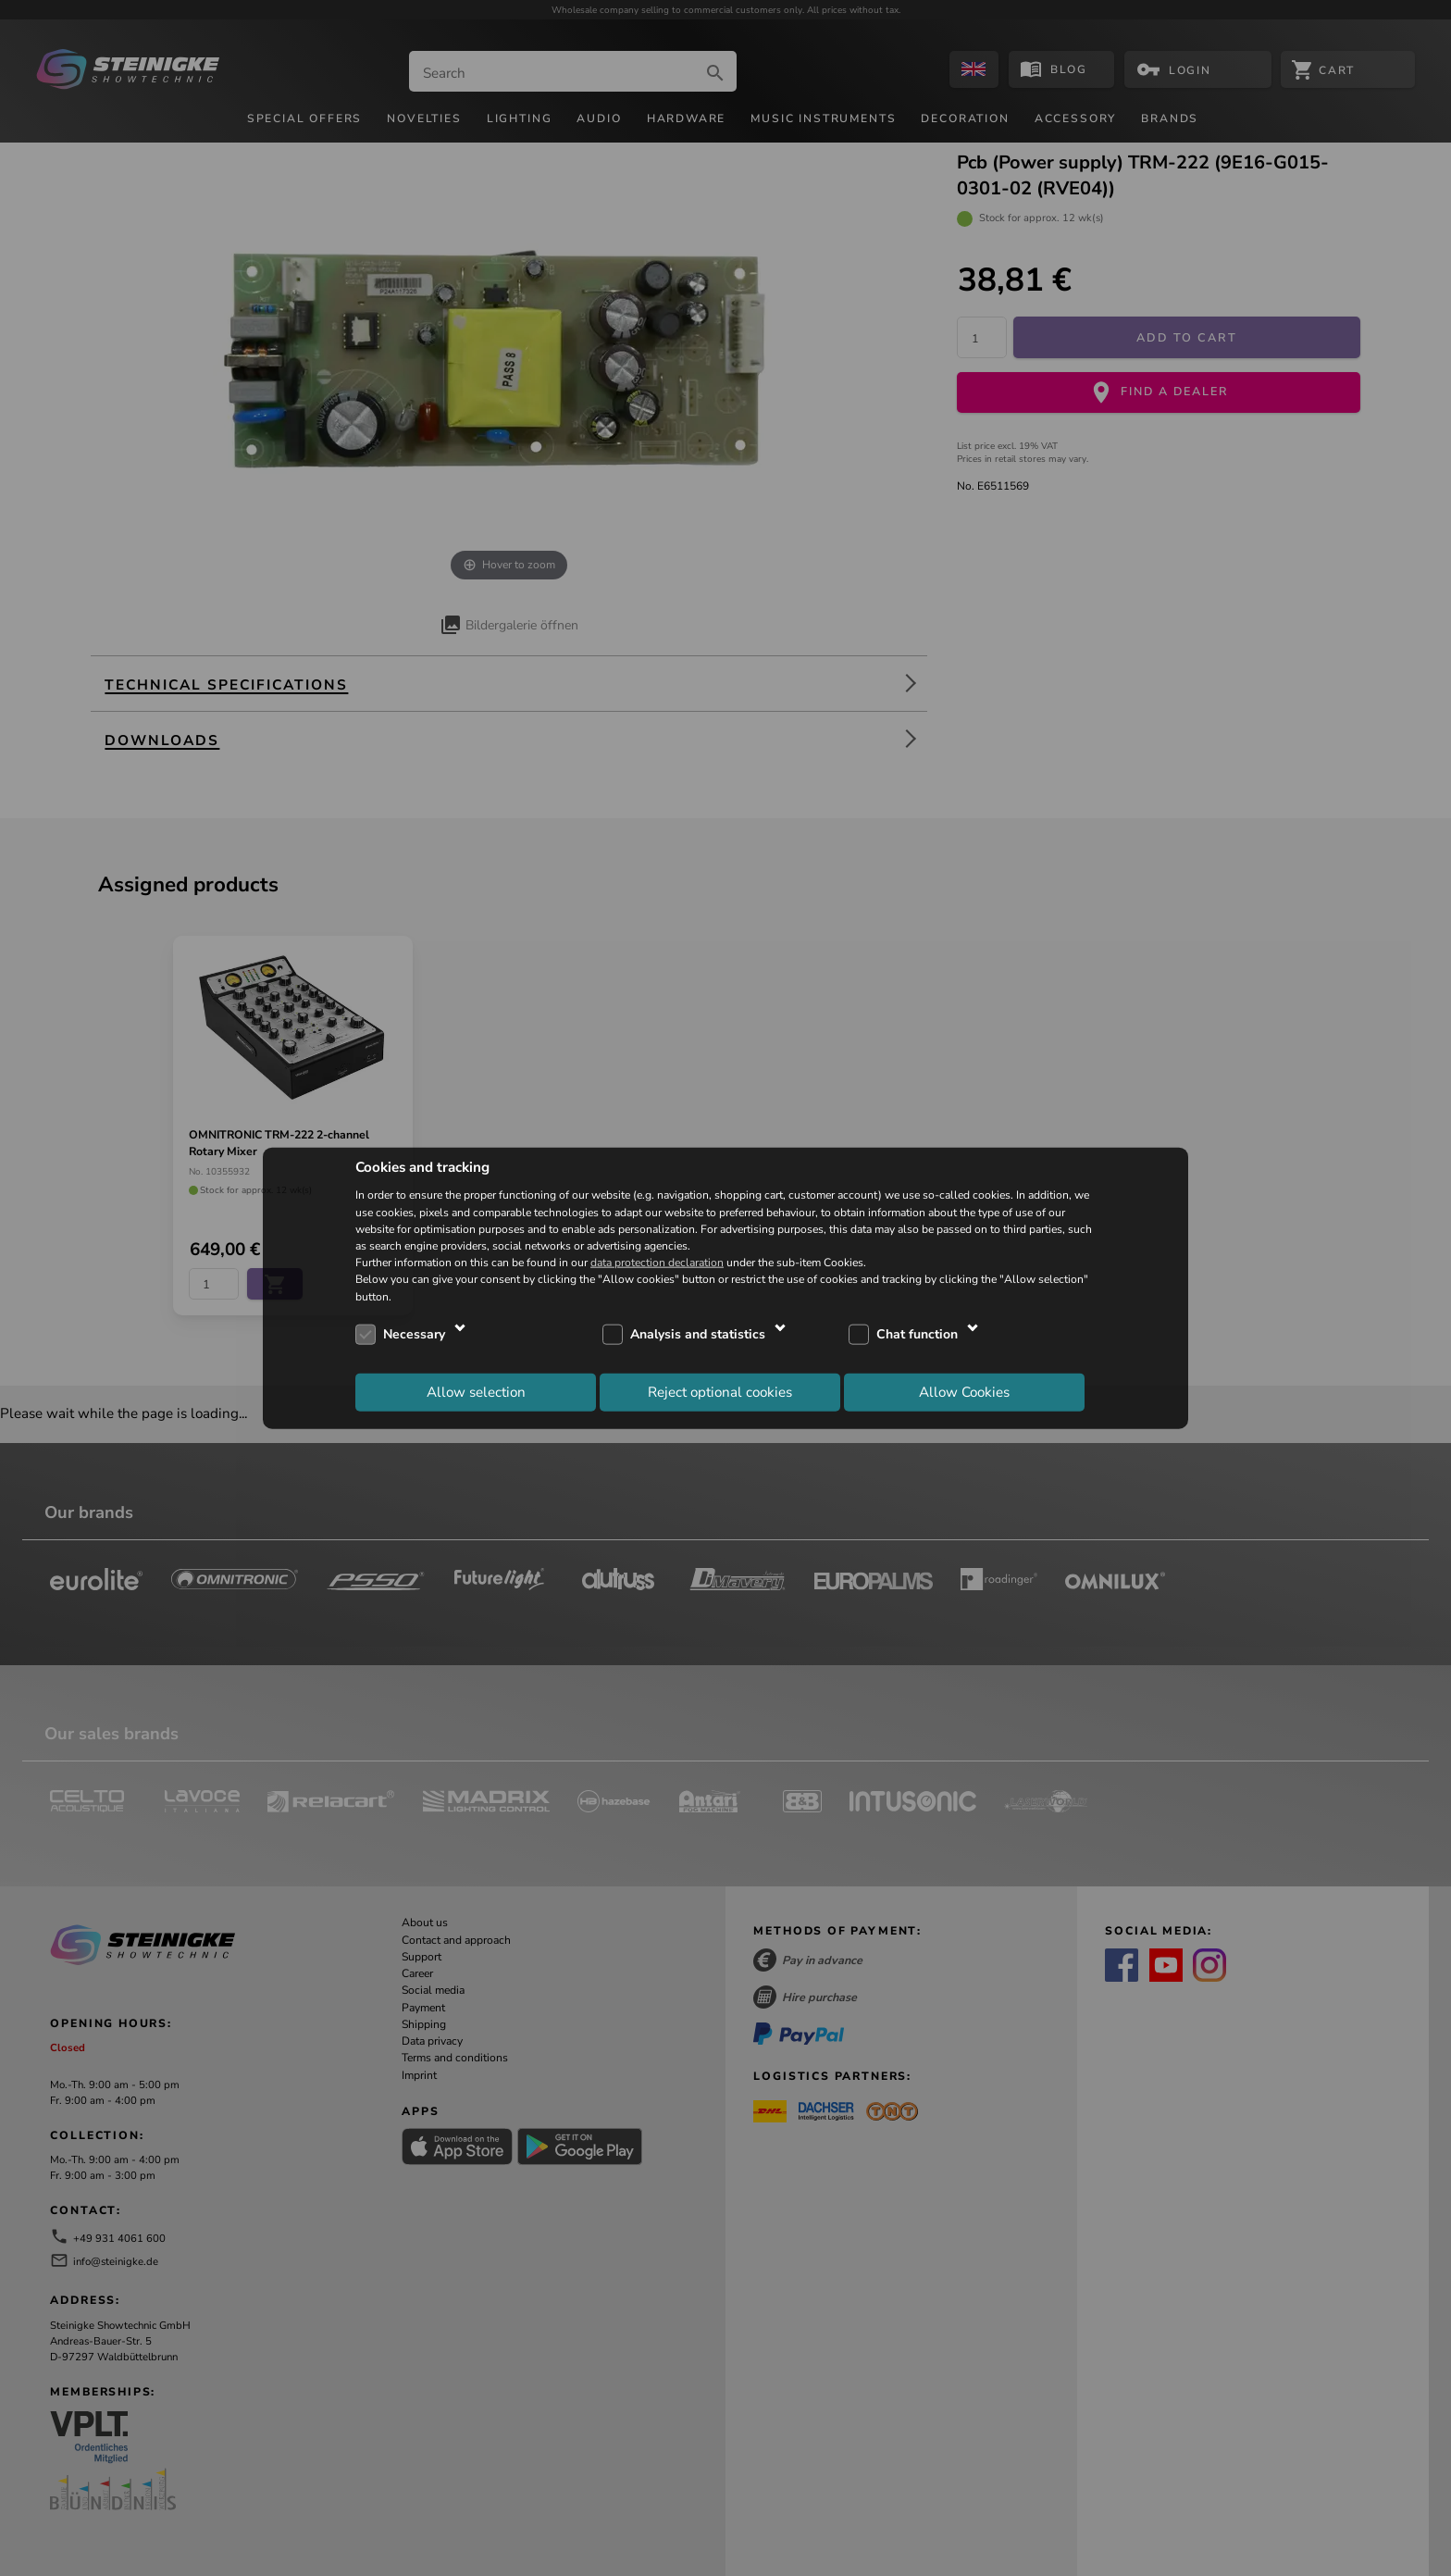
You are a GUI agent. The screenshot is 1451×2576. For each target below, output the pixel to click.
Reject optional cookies (720, 1392)
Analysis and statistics (697, 1334)
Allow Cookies (964, 1392)
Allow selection (476, 1392)
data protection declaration (657, 1262)
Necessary (414, 1334)
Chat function (917, 1334)
